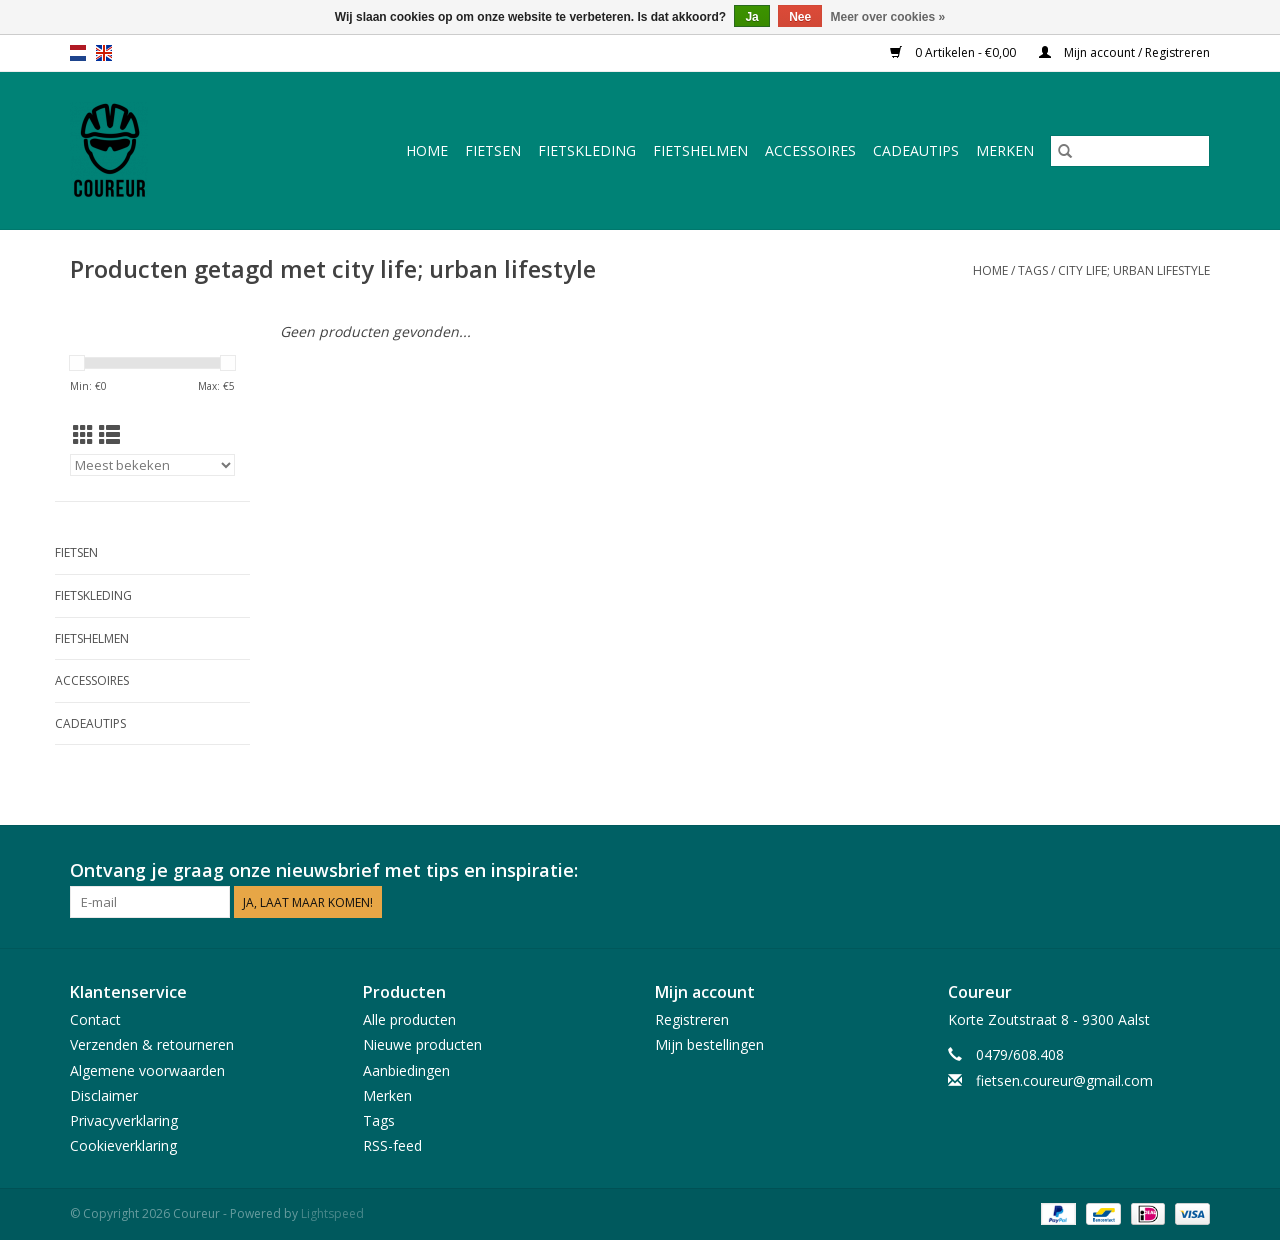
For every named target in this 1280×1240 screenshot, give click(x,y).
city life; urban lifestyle (1134, 270)
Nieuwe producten (422, 1044)
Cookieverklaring (123, 1145)
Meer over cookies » (888, 17)
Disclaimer (104, 1095)
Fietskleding (587, 150)
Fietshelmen (700, 150)
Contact (95, 1019)
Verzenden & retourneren (152, 1044)
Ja (751, 17)
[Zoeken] (1130, 151)
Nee (800, 17)
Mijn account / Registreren (1124, 52)
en (104, 53)
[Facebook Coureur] (1158, 871)
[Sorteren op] (152, 465)
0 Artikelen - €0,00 (954, 52)
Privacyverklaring (124, 1120)
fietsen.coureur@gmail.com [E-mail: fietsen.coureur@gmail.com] (1064, 1080)
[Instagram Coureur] (1194, 871)
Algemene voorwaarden (147, 1070)
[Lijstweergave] (109, 435)
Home (427, 150)
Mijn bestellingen (709, 1044)
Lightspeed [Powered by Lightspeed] (332, 1213)
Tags (1033, 270)
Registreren (692, 1019)
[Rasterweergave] (83, 435)
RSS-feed (392, 1145)
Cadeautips (916, 150)
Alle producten (409, 1019)
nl (78, 53)
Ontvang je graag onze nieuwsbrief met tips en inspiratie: (324, 870)
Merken (1005, 150)
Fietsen (493, 150)
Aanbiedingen (406, 1070)
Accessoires (810, 150)
